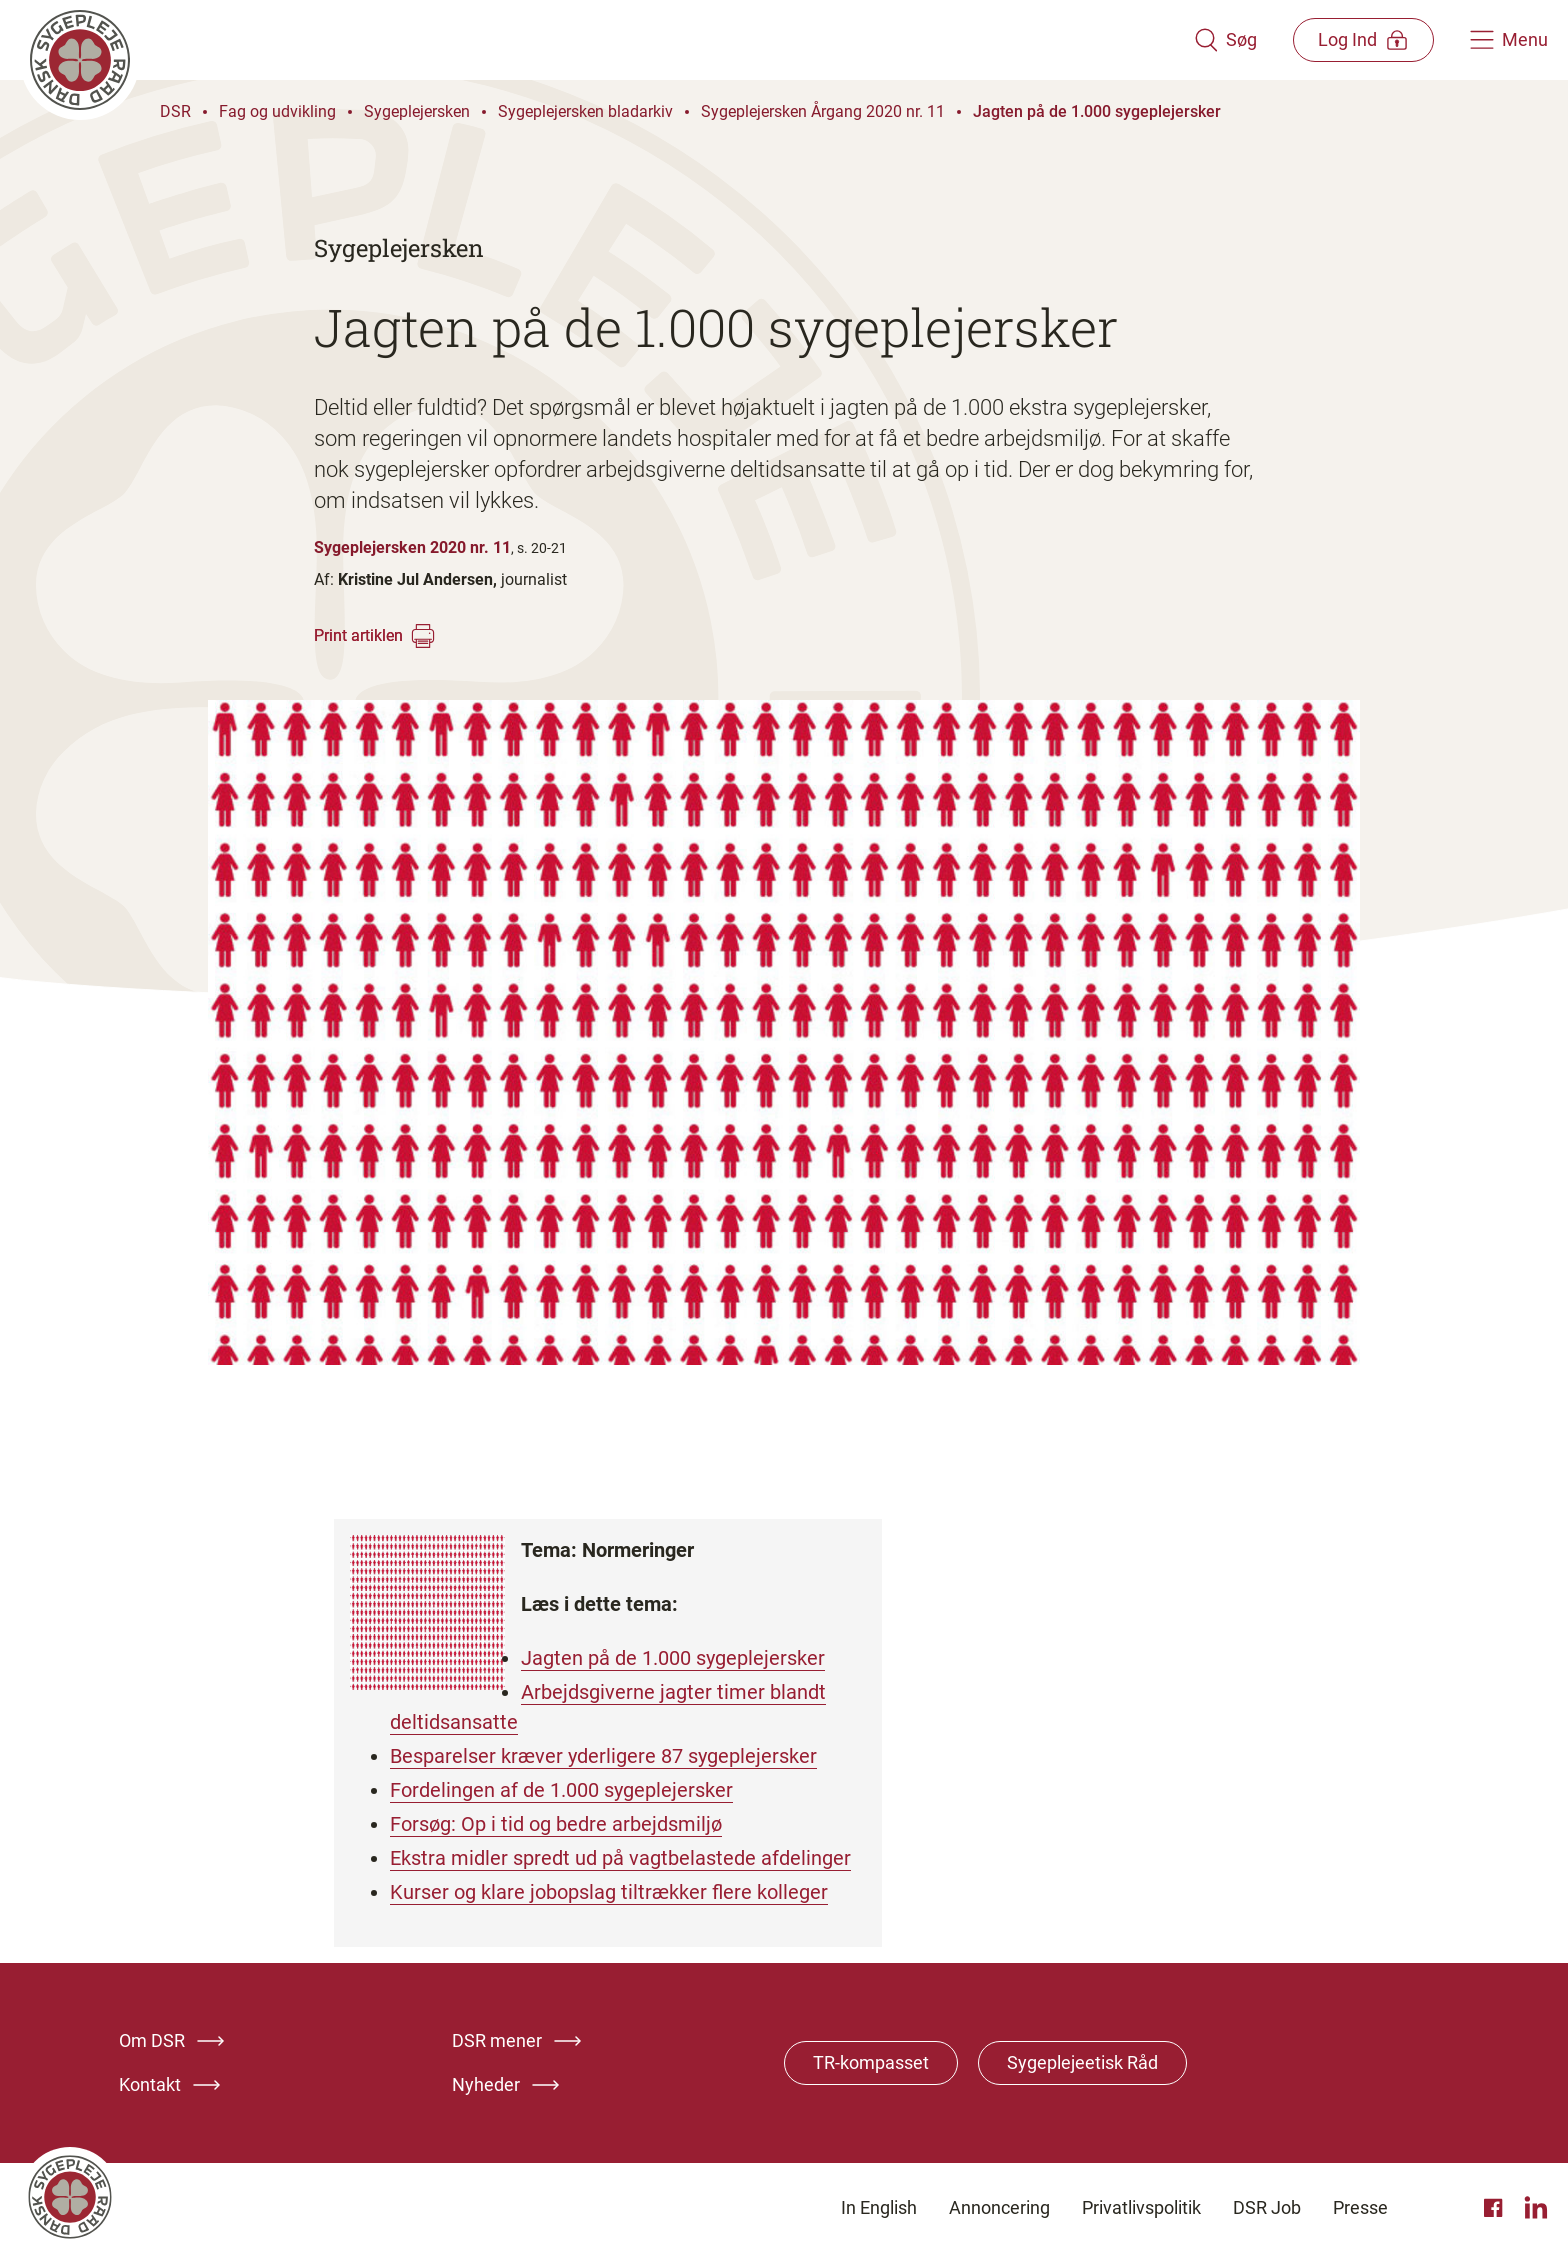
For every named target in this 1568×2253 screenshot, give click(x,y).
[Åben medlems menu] (1363, 39)
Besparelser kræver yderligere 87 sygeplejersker (603, 1756)
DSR (175, 111)
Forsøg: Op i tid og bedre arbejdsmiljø (556, 1824)
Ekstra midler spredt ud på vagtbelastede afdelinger (620, 1858)
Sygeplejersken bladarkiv (585, 111)
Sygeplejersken (417, 111)
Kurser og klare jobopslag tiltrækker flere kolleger (609, 1892)
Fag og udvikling (277, 111)
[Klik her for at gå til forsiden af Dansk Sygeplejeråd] (607, 40)
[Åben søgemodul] (1225, 40)
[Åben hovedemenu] (1509, 40)
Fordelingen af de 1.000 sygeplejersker (561, 1790)
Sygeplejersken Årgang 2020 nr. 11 (823, 111)
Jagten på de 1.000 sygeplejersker (1097, 111)
